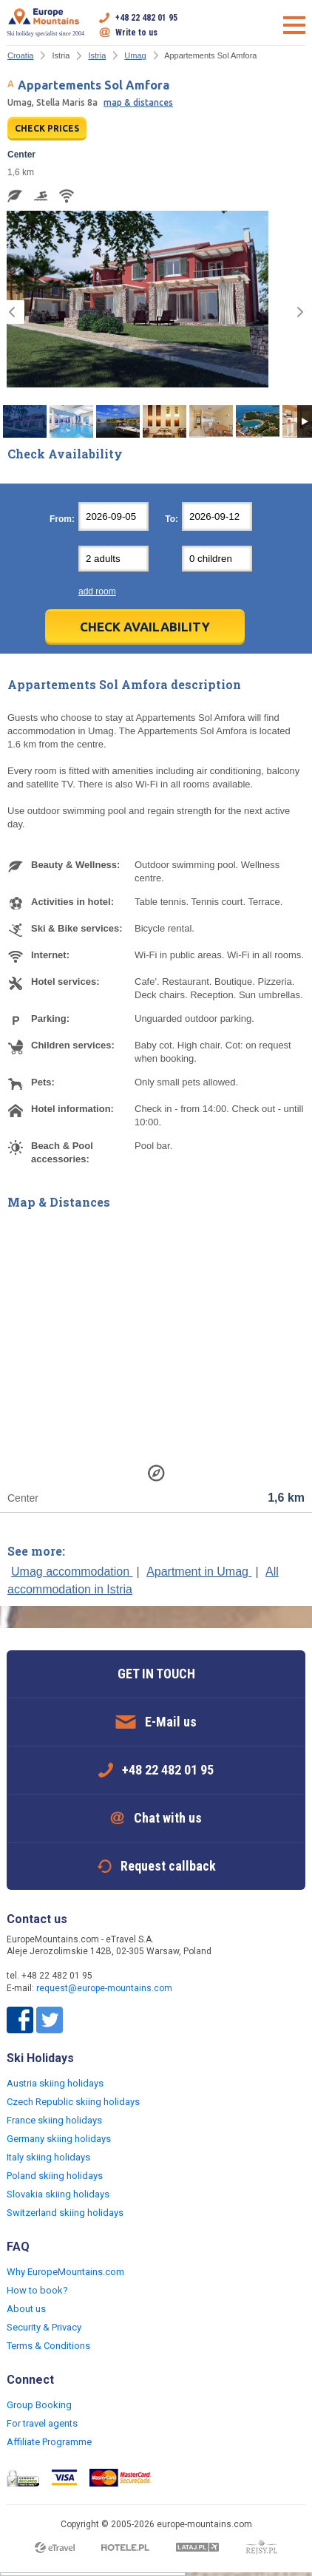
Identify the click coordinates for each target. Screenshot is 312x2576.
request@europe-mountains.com (104, 1988)
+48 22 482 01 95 (146, 18)
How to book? (37, 2290)
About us (26, 2308)
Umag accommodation (72, 1571)
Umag (135, 55)
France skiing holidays (54, 2120)
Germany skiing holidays (59, 2138)
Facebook (20, 2020)
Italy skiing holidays (48, 2157)
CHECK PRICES (47, 128)
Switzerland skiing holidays (65, 2212)
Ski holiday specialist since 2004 (45, 22)
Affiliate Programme (49, 2441)
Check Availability (145, 627)
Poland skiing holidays (55, 2175)
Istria (97, 55)
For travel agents (42, 2423)
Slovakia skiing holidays (58, 2194)
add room (97, 591)
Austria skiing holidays (55, 2083)
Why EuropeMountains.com (65, 2271)
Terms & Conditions (48, 2345)
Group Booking (39, 2404)
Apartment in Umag (198, 1571)
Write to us (136, 32)
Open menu (294, 25)
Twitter (49, 2020)
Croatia (20, 55)
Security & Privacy (44, 2327)
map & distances (138, 102)
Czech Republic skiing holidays (73, 2101)
